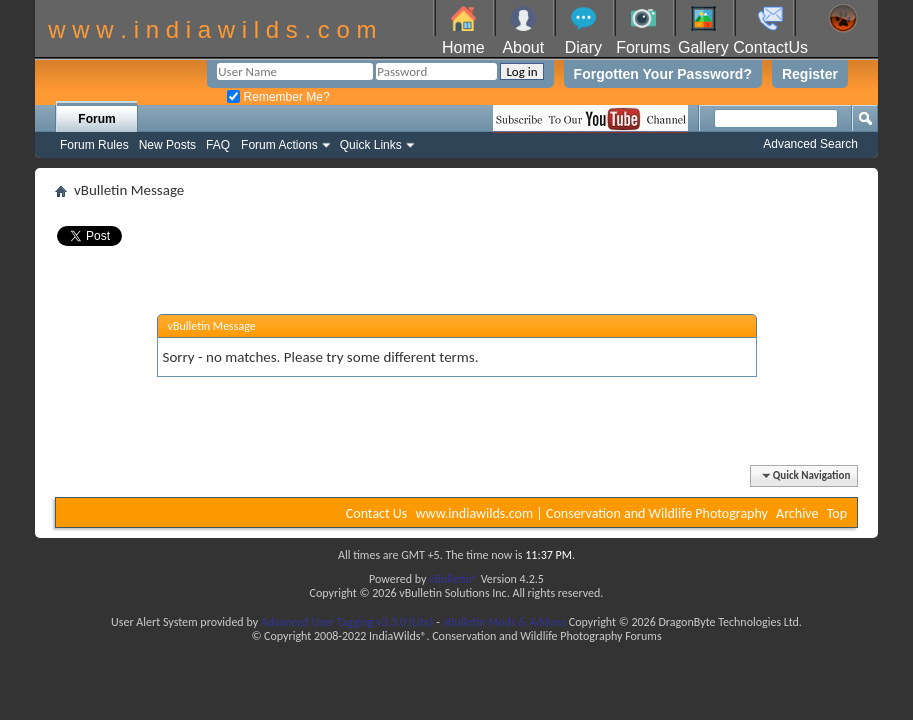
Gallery (703, 47)
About (523, 47)
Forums (643, 47)
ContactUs (770, 47)
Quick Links (371, 145)
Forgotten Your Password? (663, 74)
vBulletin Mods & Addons (504, 622)
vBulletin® (453, 579)
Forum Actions (279, 145)
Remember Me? (278, 97)
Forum (96, 119)
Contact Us (377, 513)
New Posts (167, 145)
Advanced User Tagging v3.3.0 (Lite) (347, 622)
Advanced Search (810, 144)
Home (463, 47)
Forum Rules (94, 145)
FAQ (218, 145)
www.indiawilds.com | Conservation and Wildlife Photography (592, 513)
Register (810, 74)
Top (837, 513)
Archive (797, 513)
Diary (583, 47)
